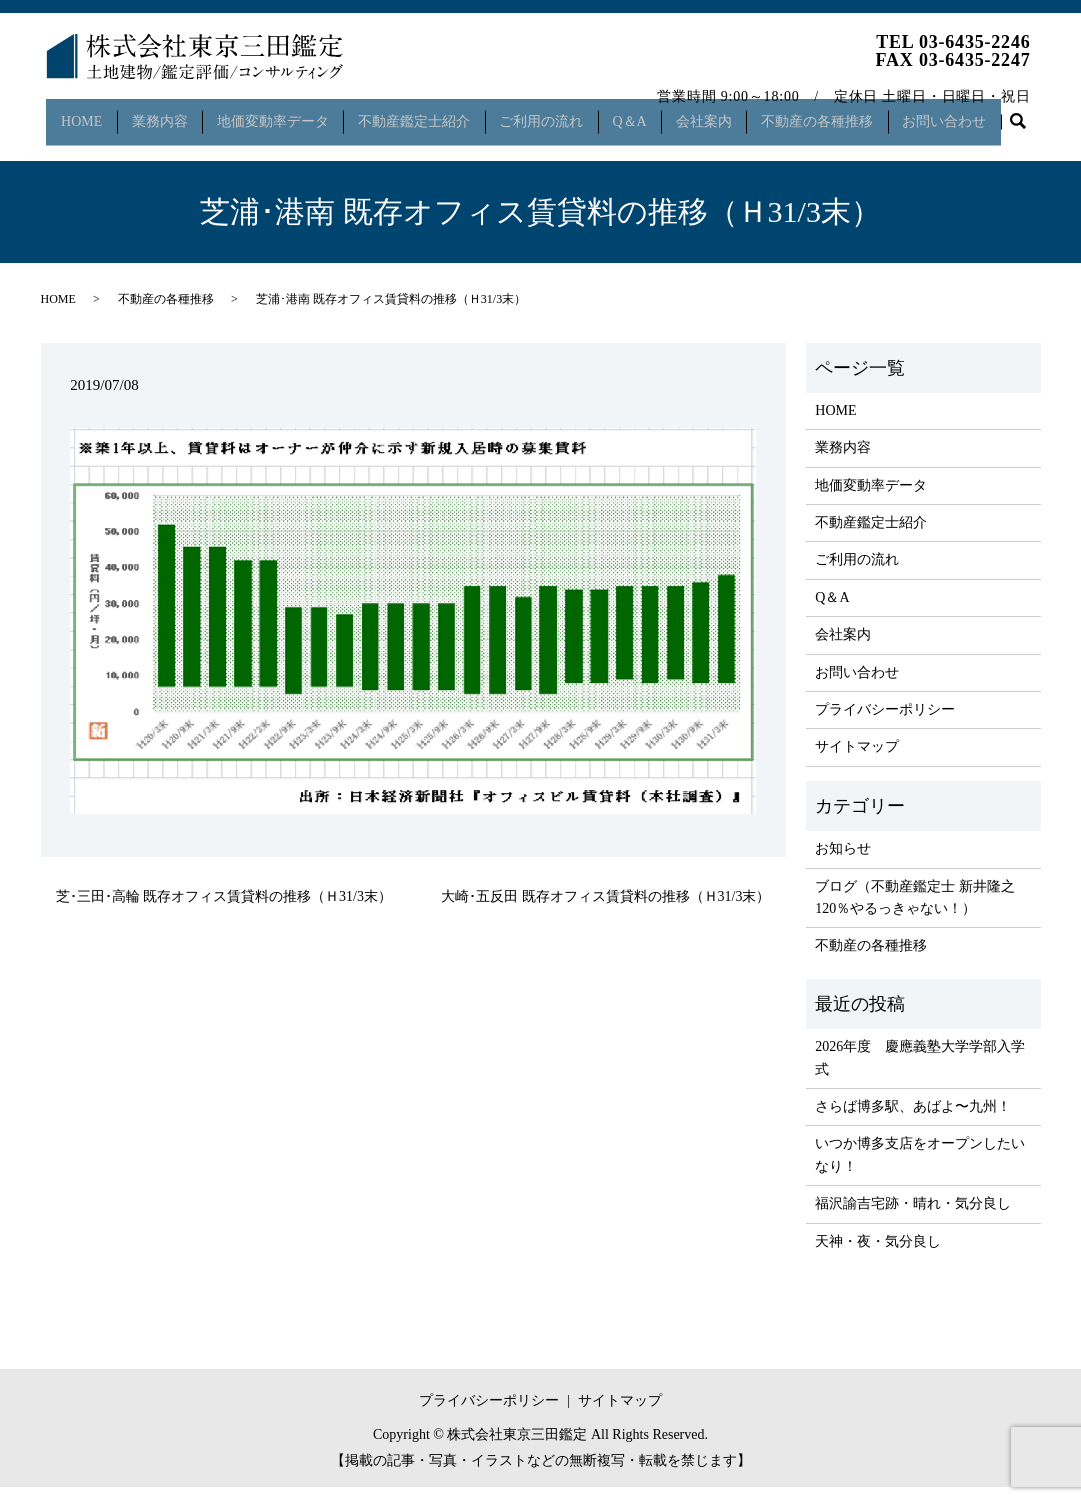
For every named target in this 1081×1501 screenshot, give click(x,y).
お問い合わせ (976, 113)
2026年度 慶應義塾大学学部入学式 (920, 1072)
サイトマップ (857, 761)
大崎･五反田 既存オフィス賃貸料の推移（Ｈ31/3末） (605, 911)
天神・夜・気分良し (878, 1255)
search (65, 145)
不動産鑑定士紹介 (423, 113)
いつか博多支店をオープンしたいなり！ (920, 1169)
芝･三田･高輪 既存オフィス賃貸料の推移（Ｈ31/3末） (224, 911)
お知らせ (843, 863)
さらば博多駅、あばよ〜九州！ (913, 1121)
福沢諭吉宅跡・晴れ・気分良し (913, 1218)
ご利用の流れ (555, 113)
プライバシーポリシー (885, 724)
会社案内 (726, 113)
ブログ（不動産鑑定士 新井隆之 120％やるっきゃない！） (915, 911)
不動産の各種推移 (844, 113)
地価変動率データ (278, 113)
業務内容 (160, 113)
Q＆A (648, 113)
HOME (77, 113)
